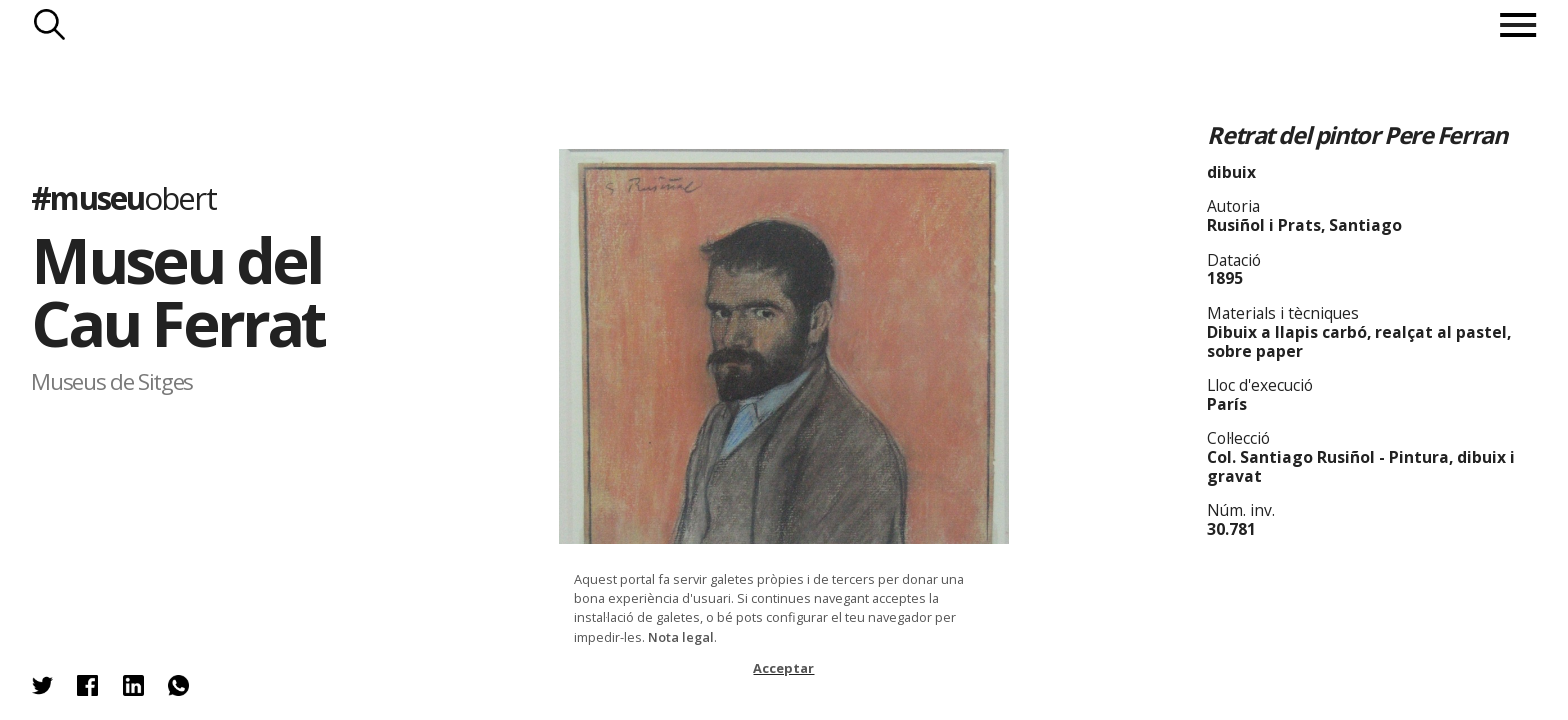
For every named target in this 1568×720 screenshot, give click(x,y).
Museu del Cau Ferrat (177, 291)
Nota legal (681, 637)
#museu (123, 197)
